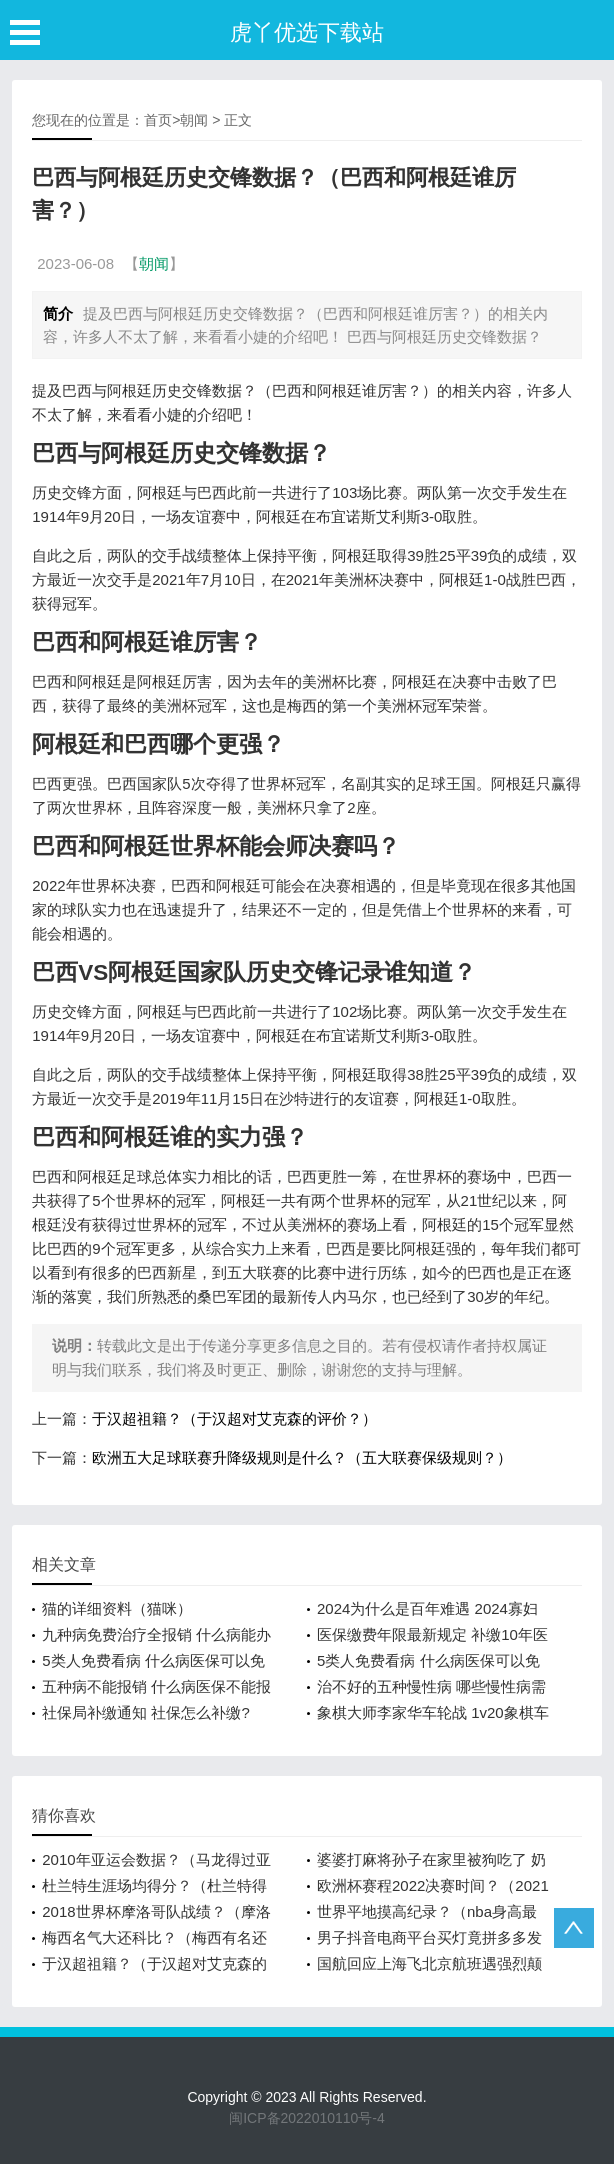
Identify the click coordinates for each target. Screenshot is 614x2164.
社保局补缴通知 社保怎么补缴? (146, 1712)
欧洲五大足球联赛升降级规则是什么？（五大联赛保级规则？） (302, 1457)
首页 (158, 120)
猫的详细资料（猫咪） (117, 1608)
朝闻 (194, 120)
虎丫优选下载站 (307, 32)
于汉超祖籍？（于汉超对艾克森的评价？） (234, 1418)
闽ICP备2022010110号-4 (307, 2118)
